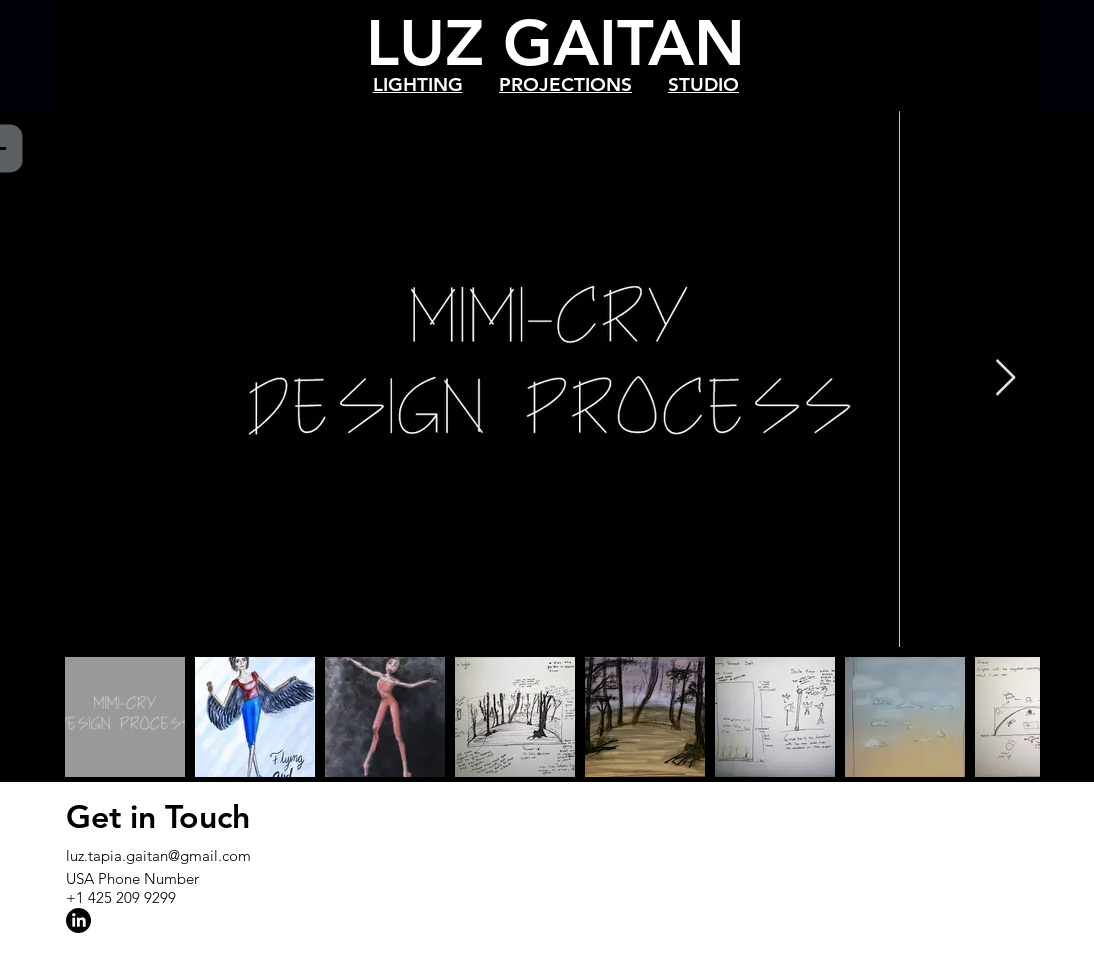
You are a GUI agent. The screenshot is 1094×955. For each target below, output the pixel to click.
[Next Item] (1005, 378)
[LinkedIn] (78, 920)
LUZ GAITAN (555, 42)
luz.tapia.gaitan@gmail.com (158, 855)
